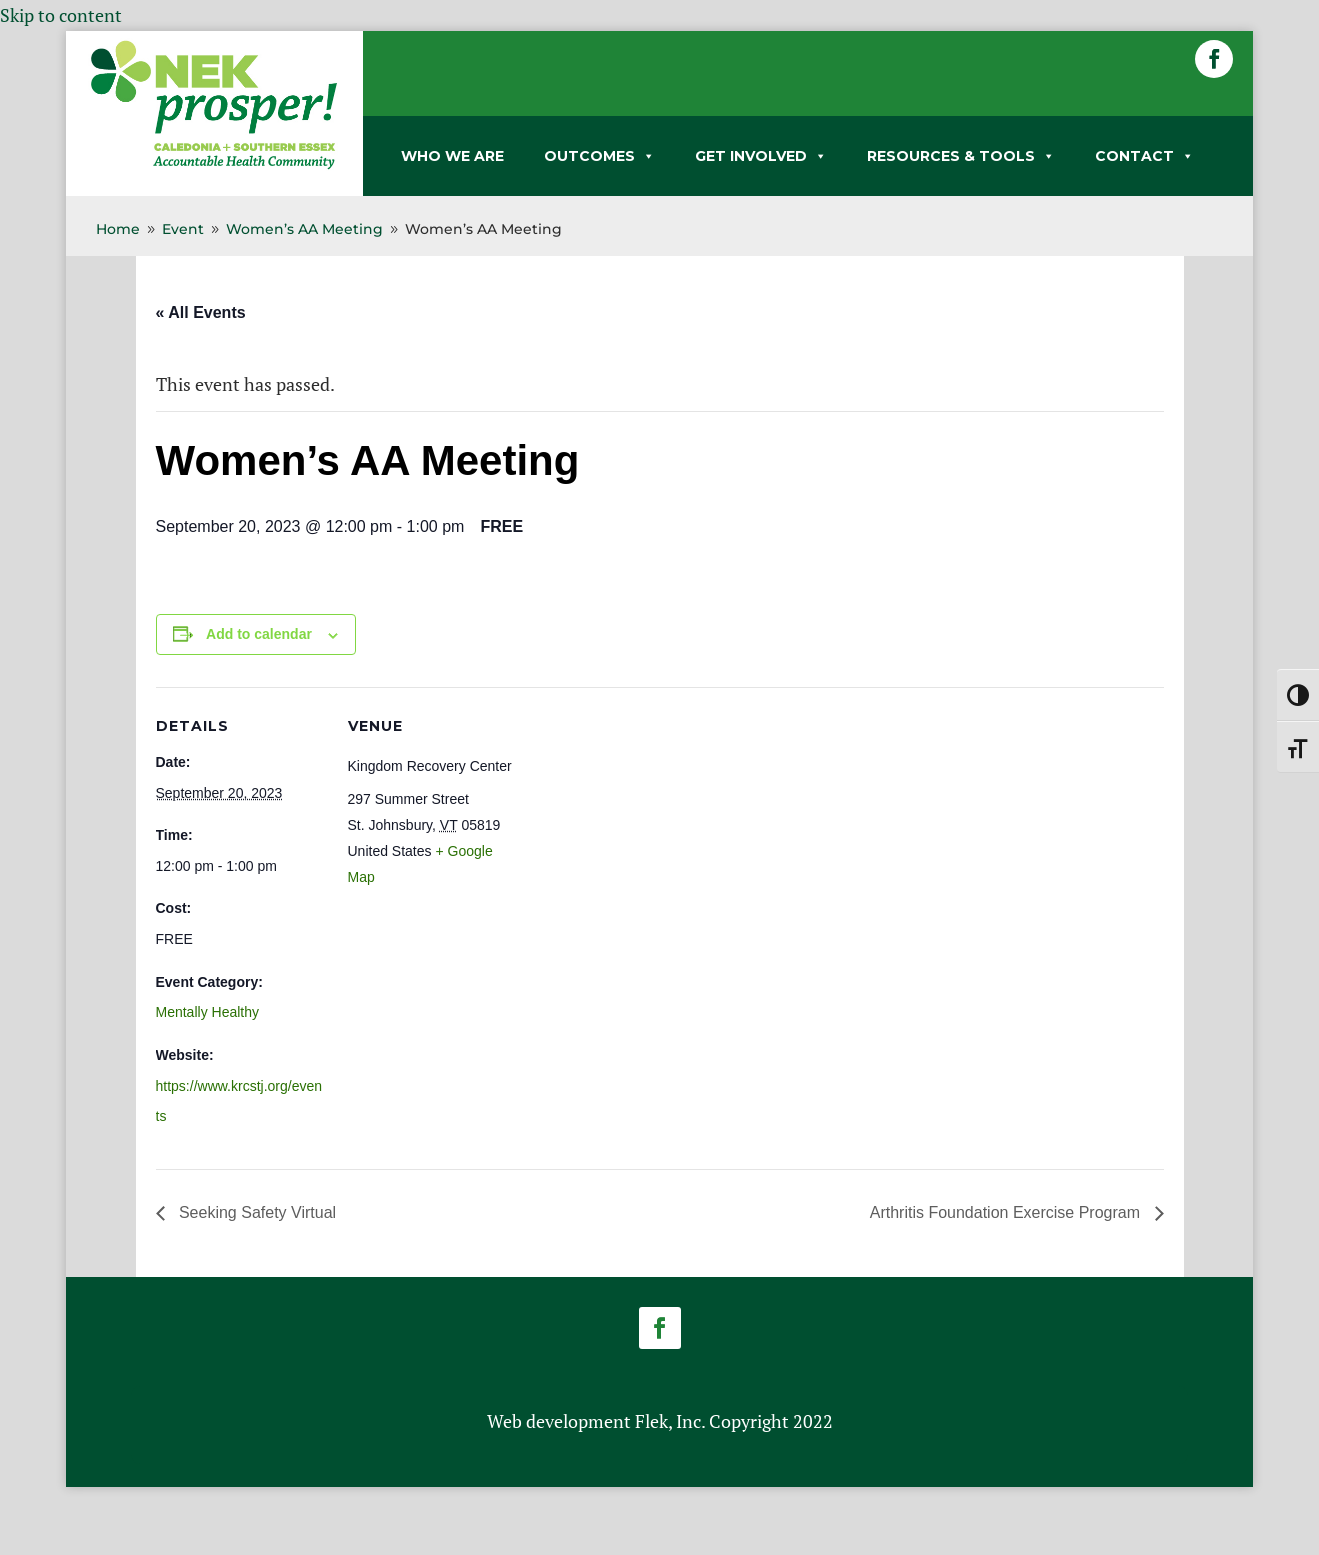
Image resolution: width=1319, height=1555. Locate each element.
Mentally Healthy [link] (208, 1012)
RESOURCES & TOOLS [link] (961, 156)
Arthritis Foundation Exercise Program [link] (1007, 1212)
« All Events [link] (201, 312)
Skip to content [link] (61, 15)
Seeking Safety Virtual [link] (256, 1212)
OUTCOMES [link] (599, 156)
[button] (1214, 59)
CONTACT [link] (1144, 156)
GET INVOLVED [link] (761, 156)
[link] (214, 165)
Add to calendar (259, 634)
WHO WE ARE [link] (452, 156)
